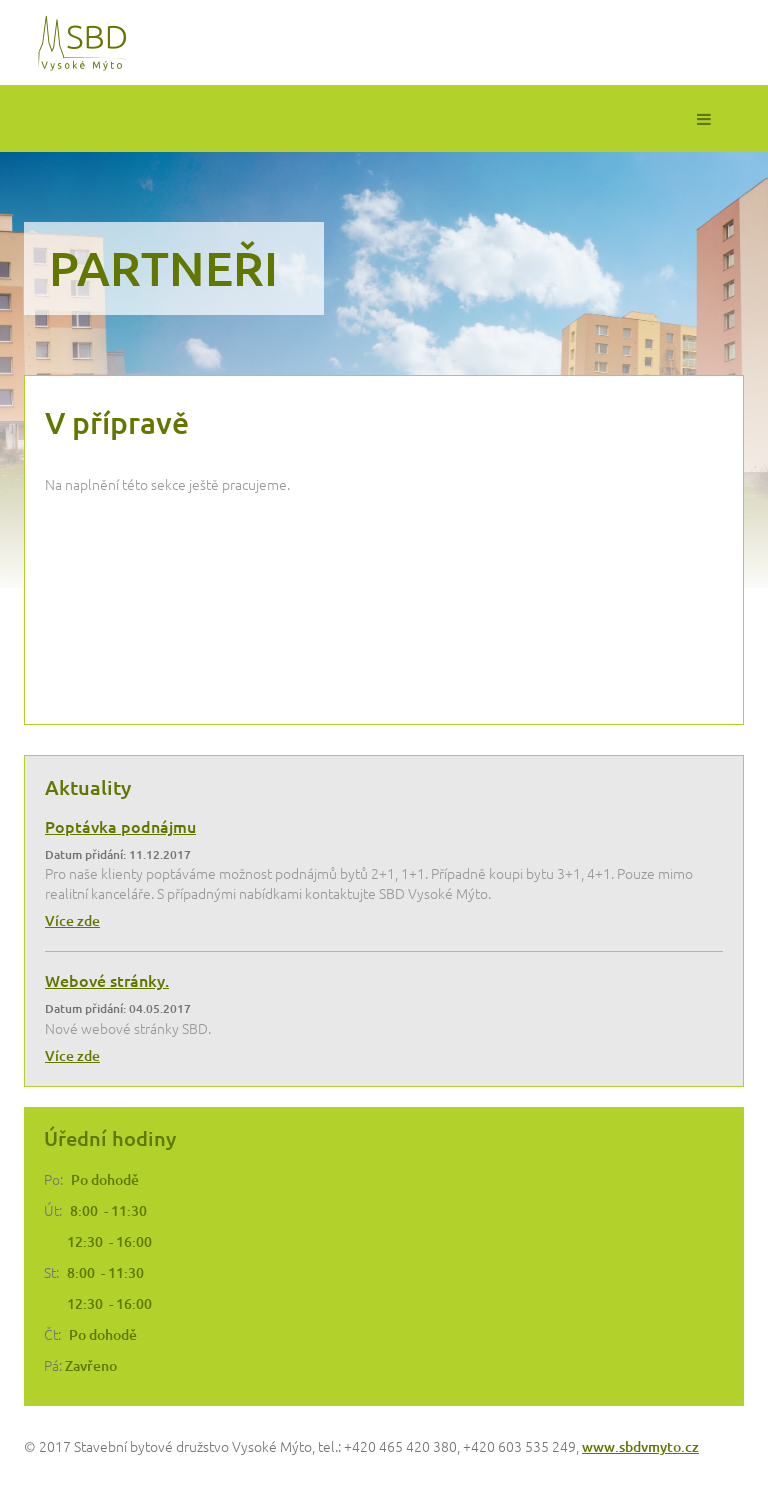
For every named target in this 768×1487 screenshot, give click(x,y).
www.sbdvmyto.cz (640, 1446)
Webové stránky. (107, 980)
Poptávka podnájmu (120, 826)
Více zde (72, 920)
